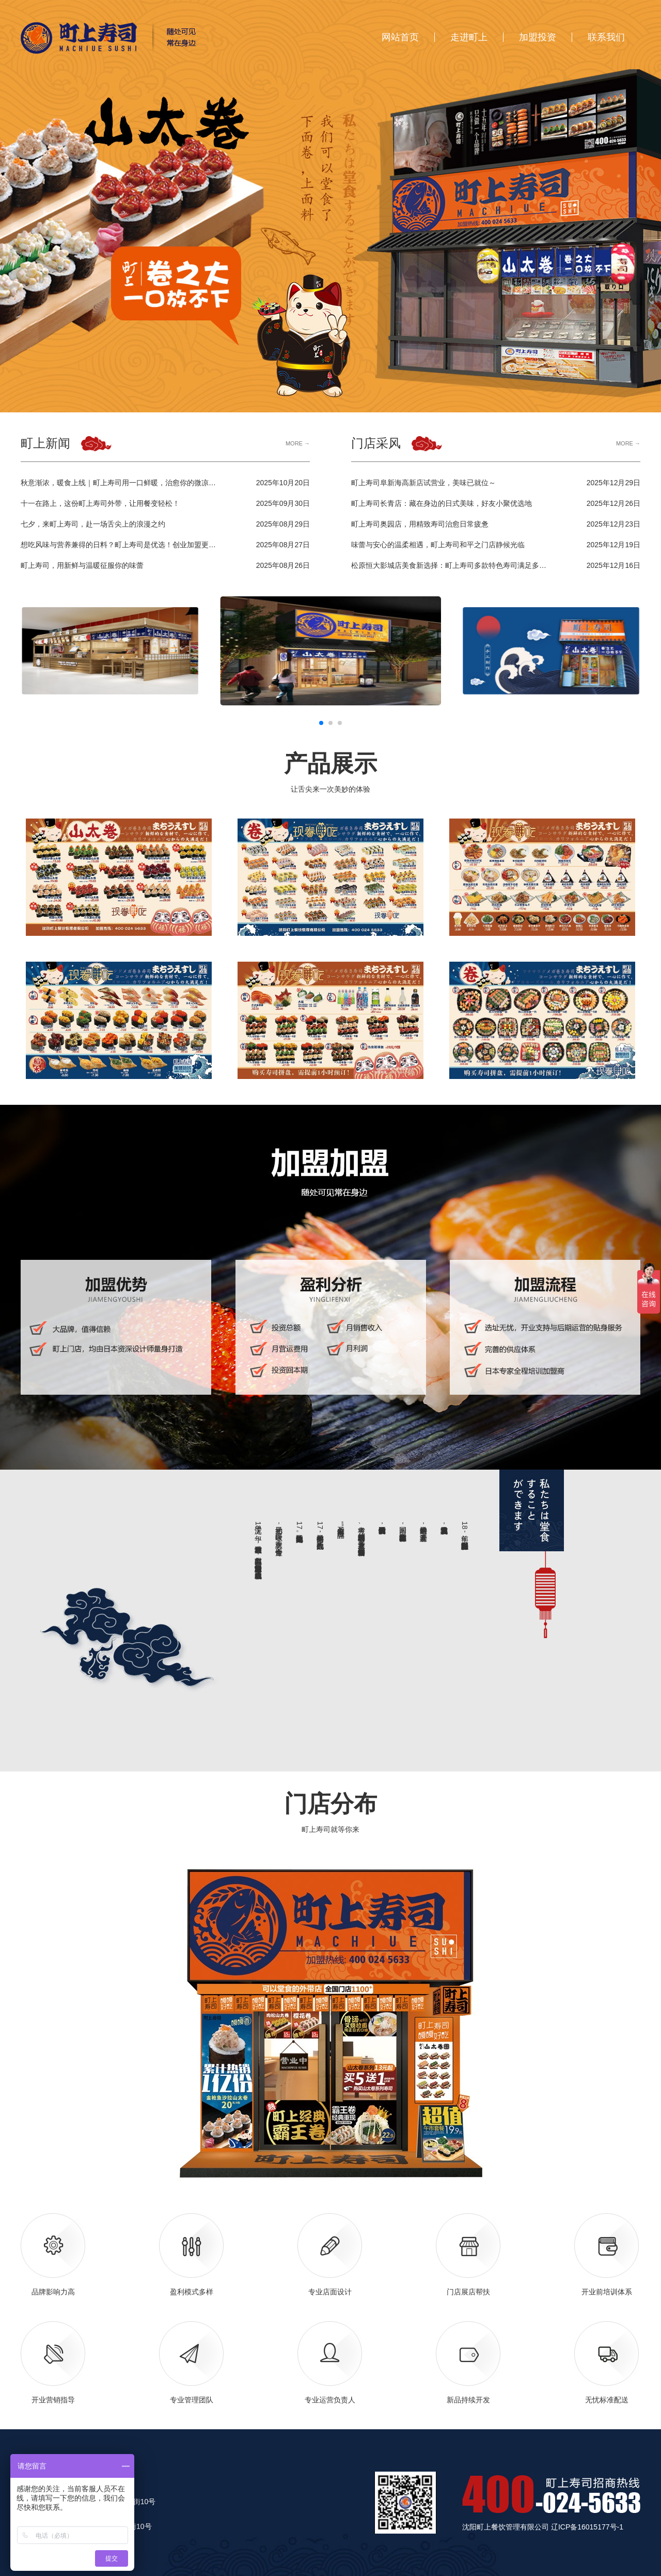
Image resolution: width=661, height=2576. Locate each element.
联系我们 (606, 37)
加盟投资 (537, 37)
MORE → (298, 443)
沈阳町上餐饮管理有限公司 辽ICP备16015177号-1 (542, 2527)
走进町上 (468, 37)
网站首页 (400, 37)
